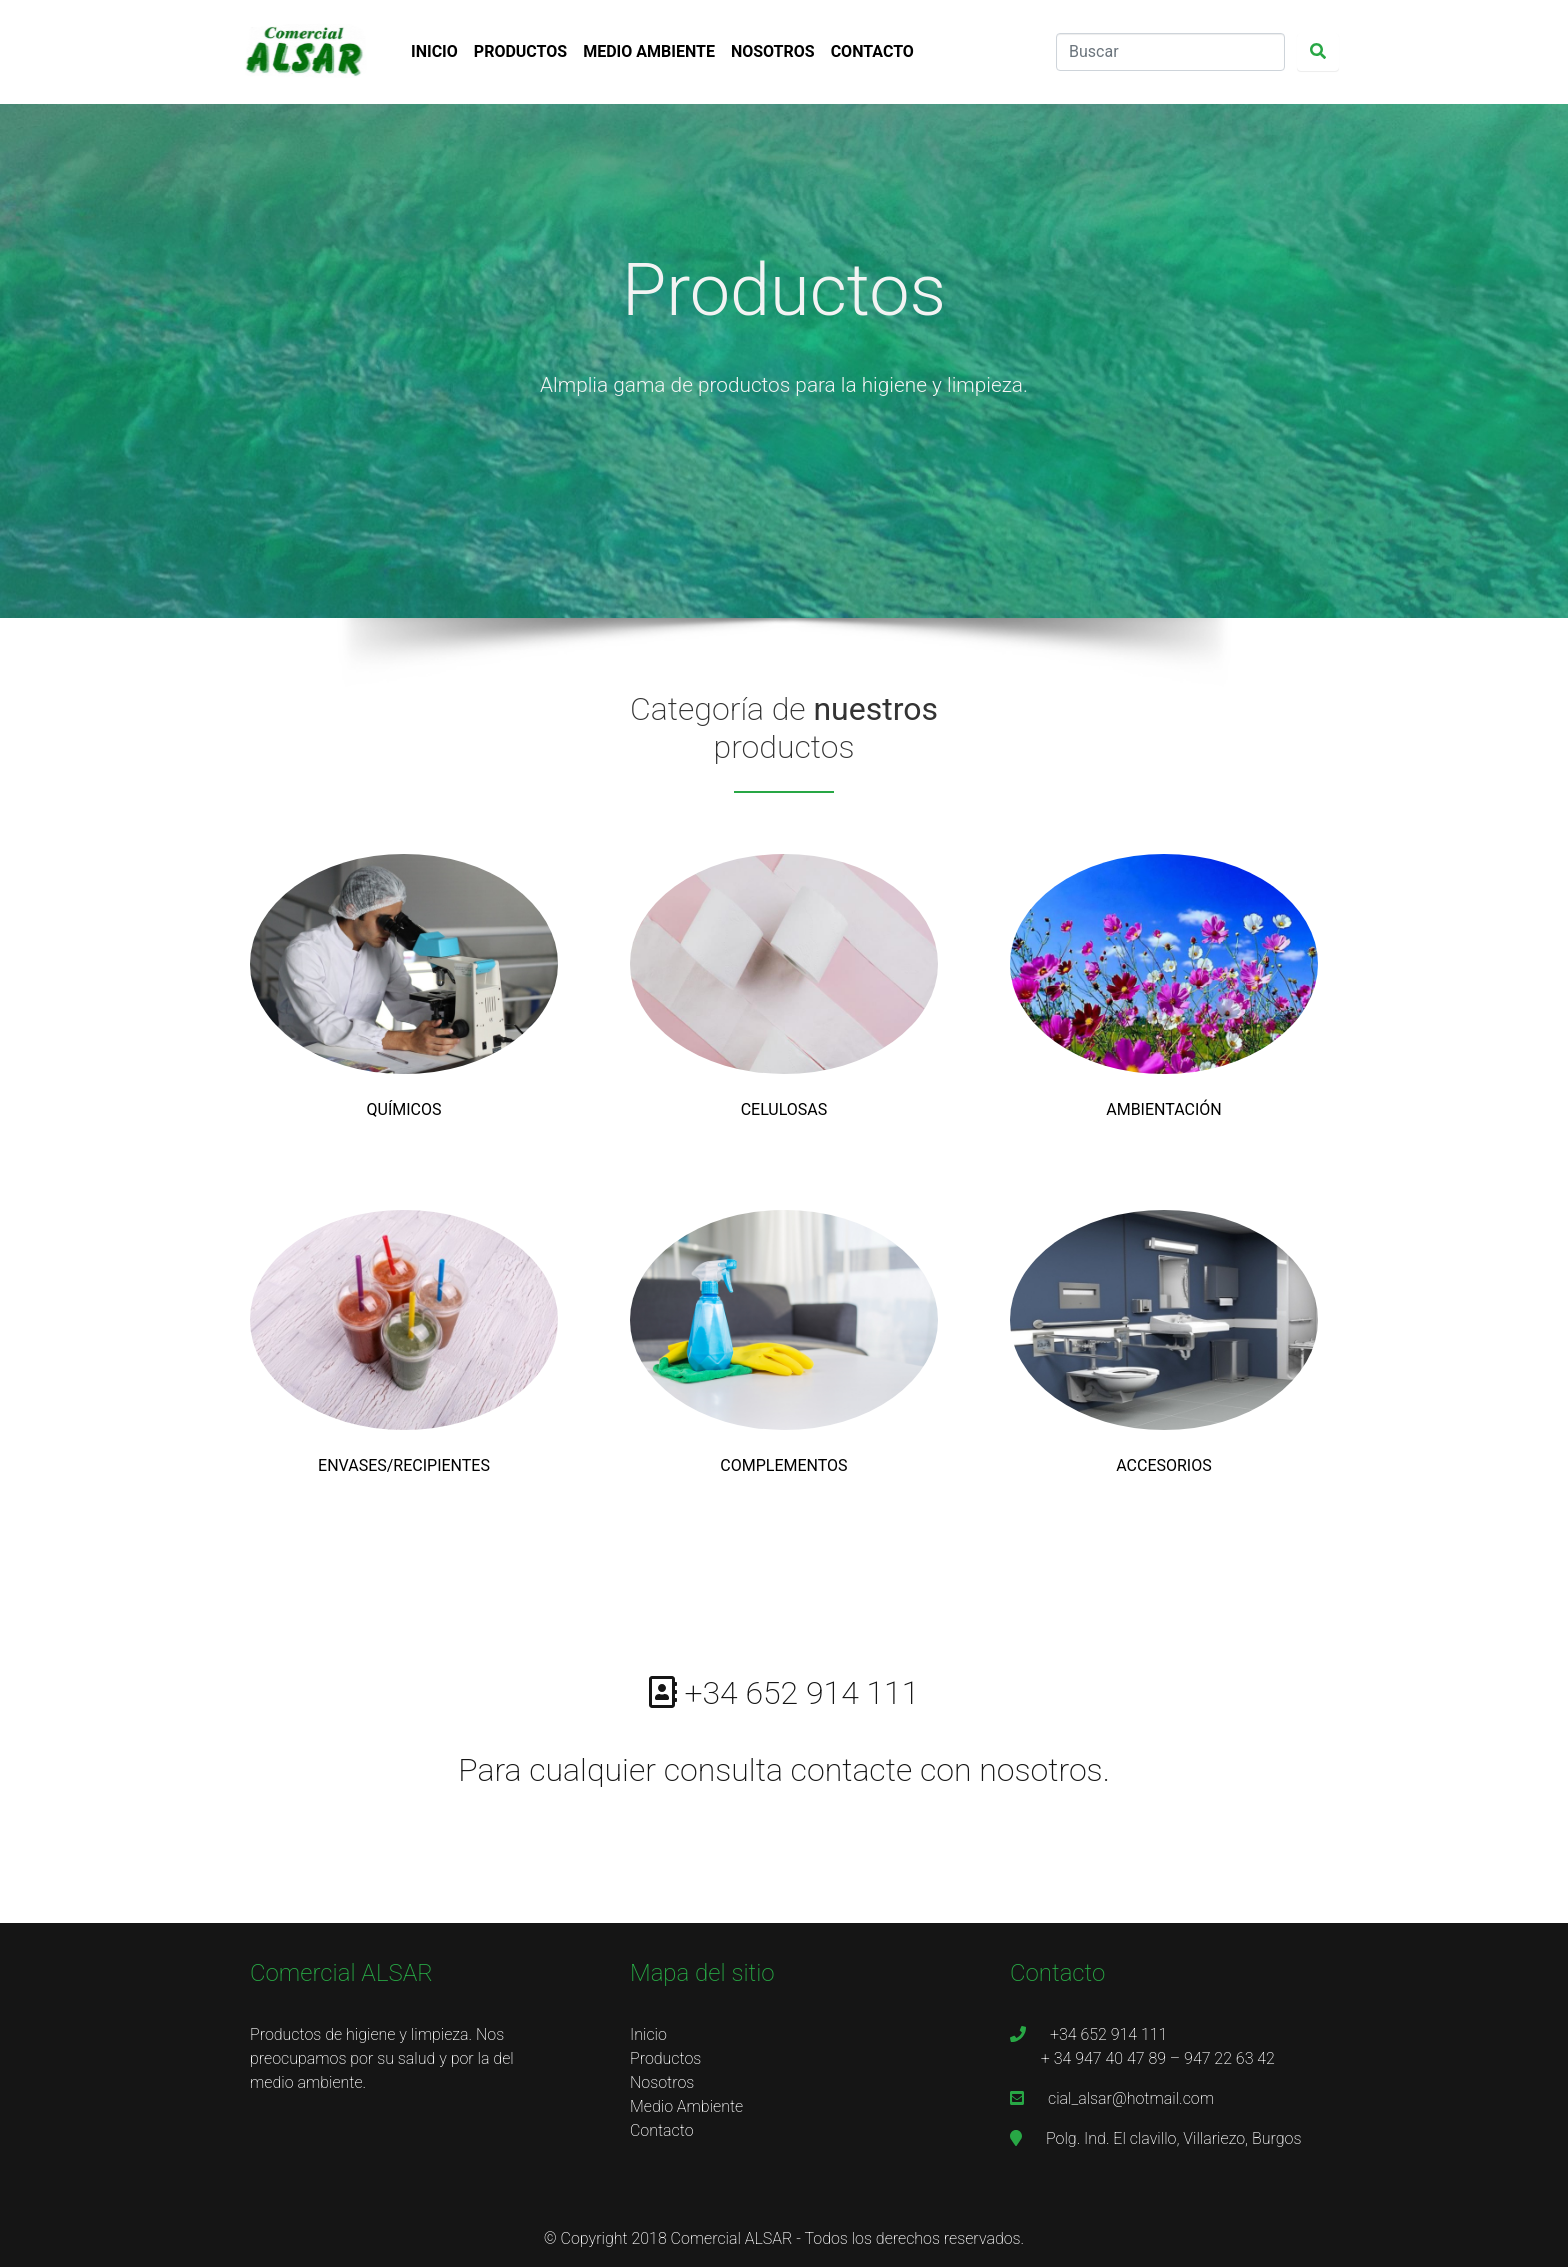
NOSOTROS (773, 51)
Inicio (648, 2034)
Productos (665, 2058)
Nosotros (662, 2082)
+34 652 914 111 (1090, 2034)
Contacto (662, 2130)
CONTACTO (872, 51)
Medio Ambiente (686, 2106)
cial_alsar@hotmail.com (1112, 2098)
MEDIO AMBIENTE (649, 51)
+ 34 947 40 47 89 (1103, 2058)
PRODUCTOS (520, 51)
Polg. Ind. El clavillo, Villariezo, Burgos (1155, 2138)
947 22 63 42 (1229, 2058)
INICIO (434, 51)
